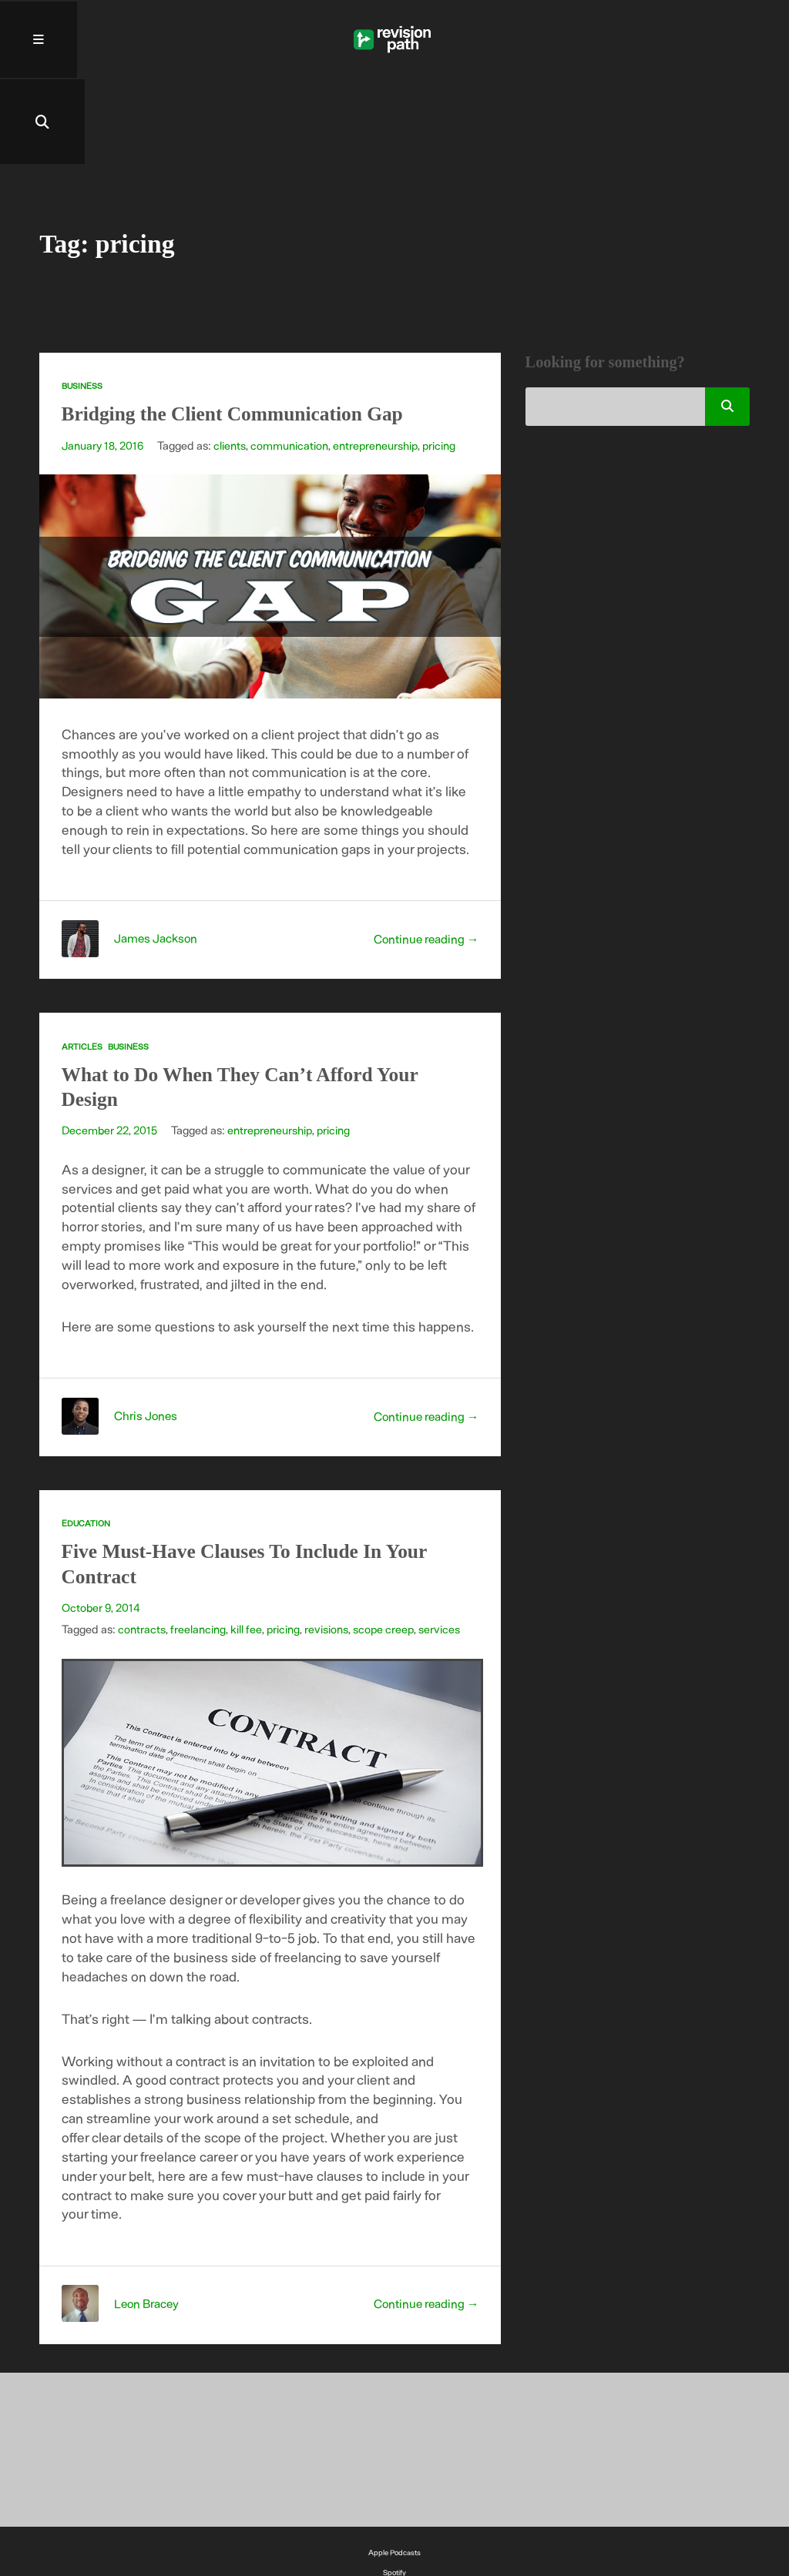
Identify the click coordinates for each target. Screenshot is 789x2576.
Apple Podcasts (395, 2472)
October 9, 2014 (101, 1528)
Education (86, 1444)
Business (82, 306)
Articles (82, 967)
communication (292, 366)
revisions (327, 1549)
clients (232, 366)
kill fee (246, 1549)
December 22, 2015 (110, 1050)
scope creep (385, 1549)
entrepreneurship (378, 366)
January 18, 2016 (104, 366)
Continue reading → (424, 859)
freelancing (198, 1549)
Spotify (395, 2492)
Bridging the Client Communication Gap (243, 334)
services (441, 1549)
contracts (142, 1549)
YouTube (395, 2512)
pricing (443, 366)
